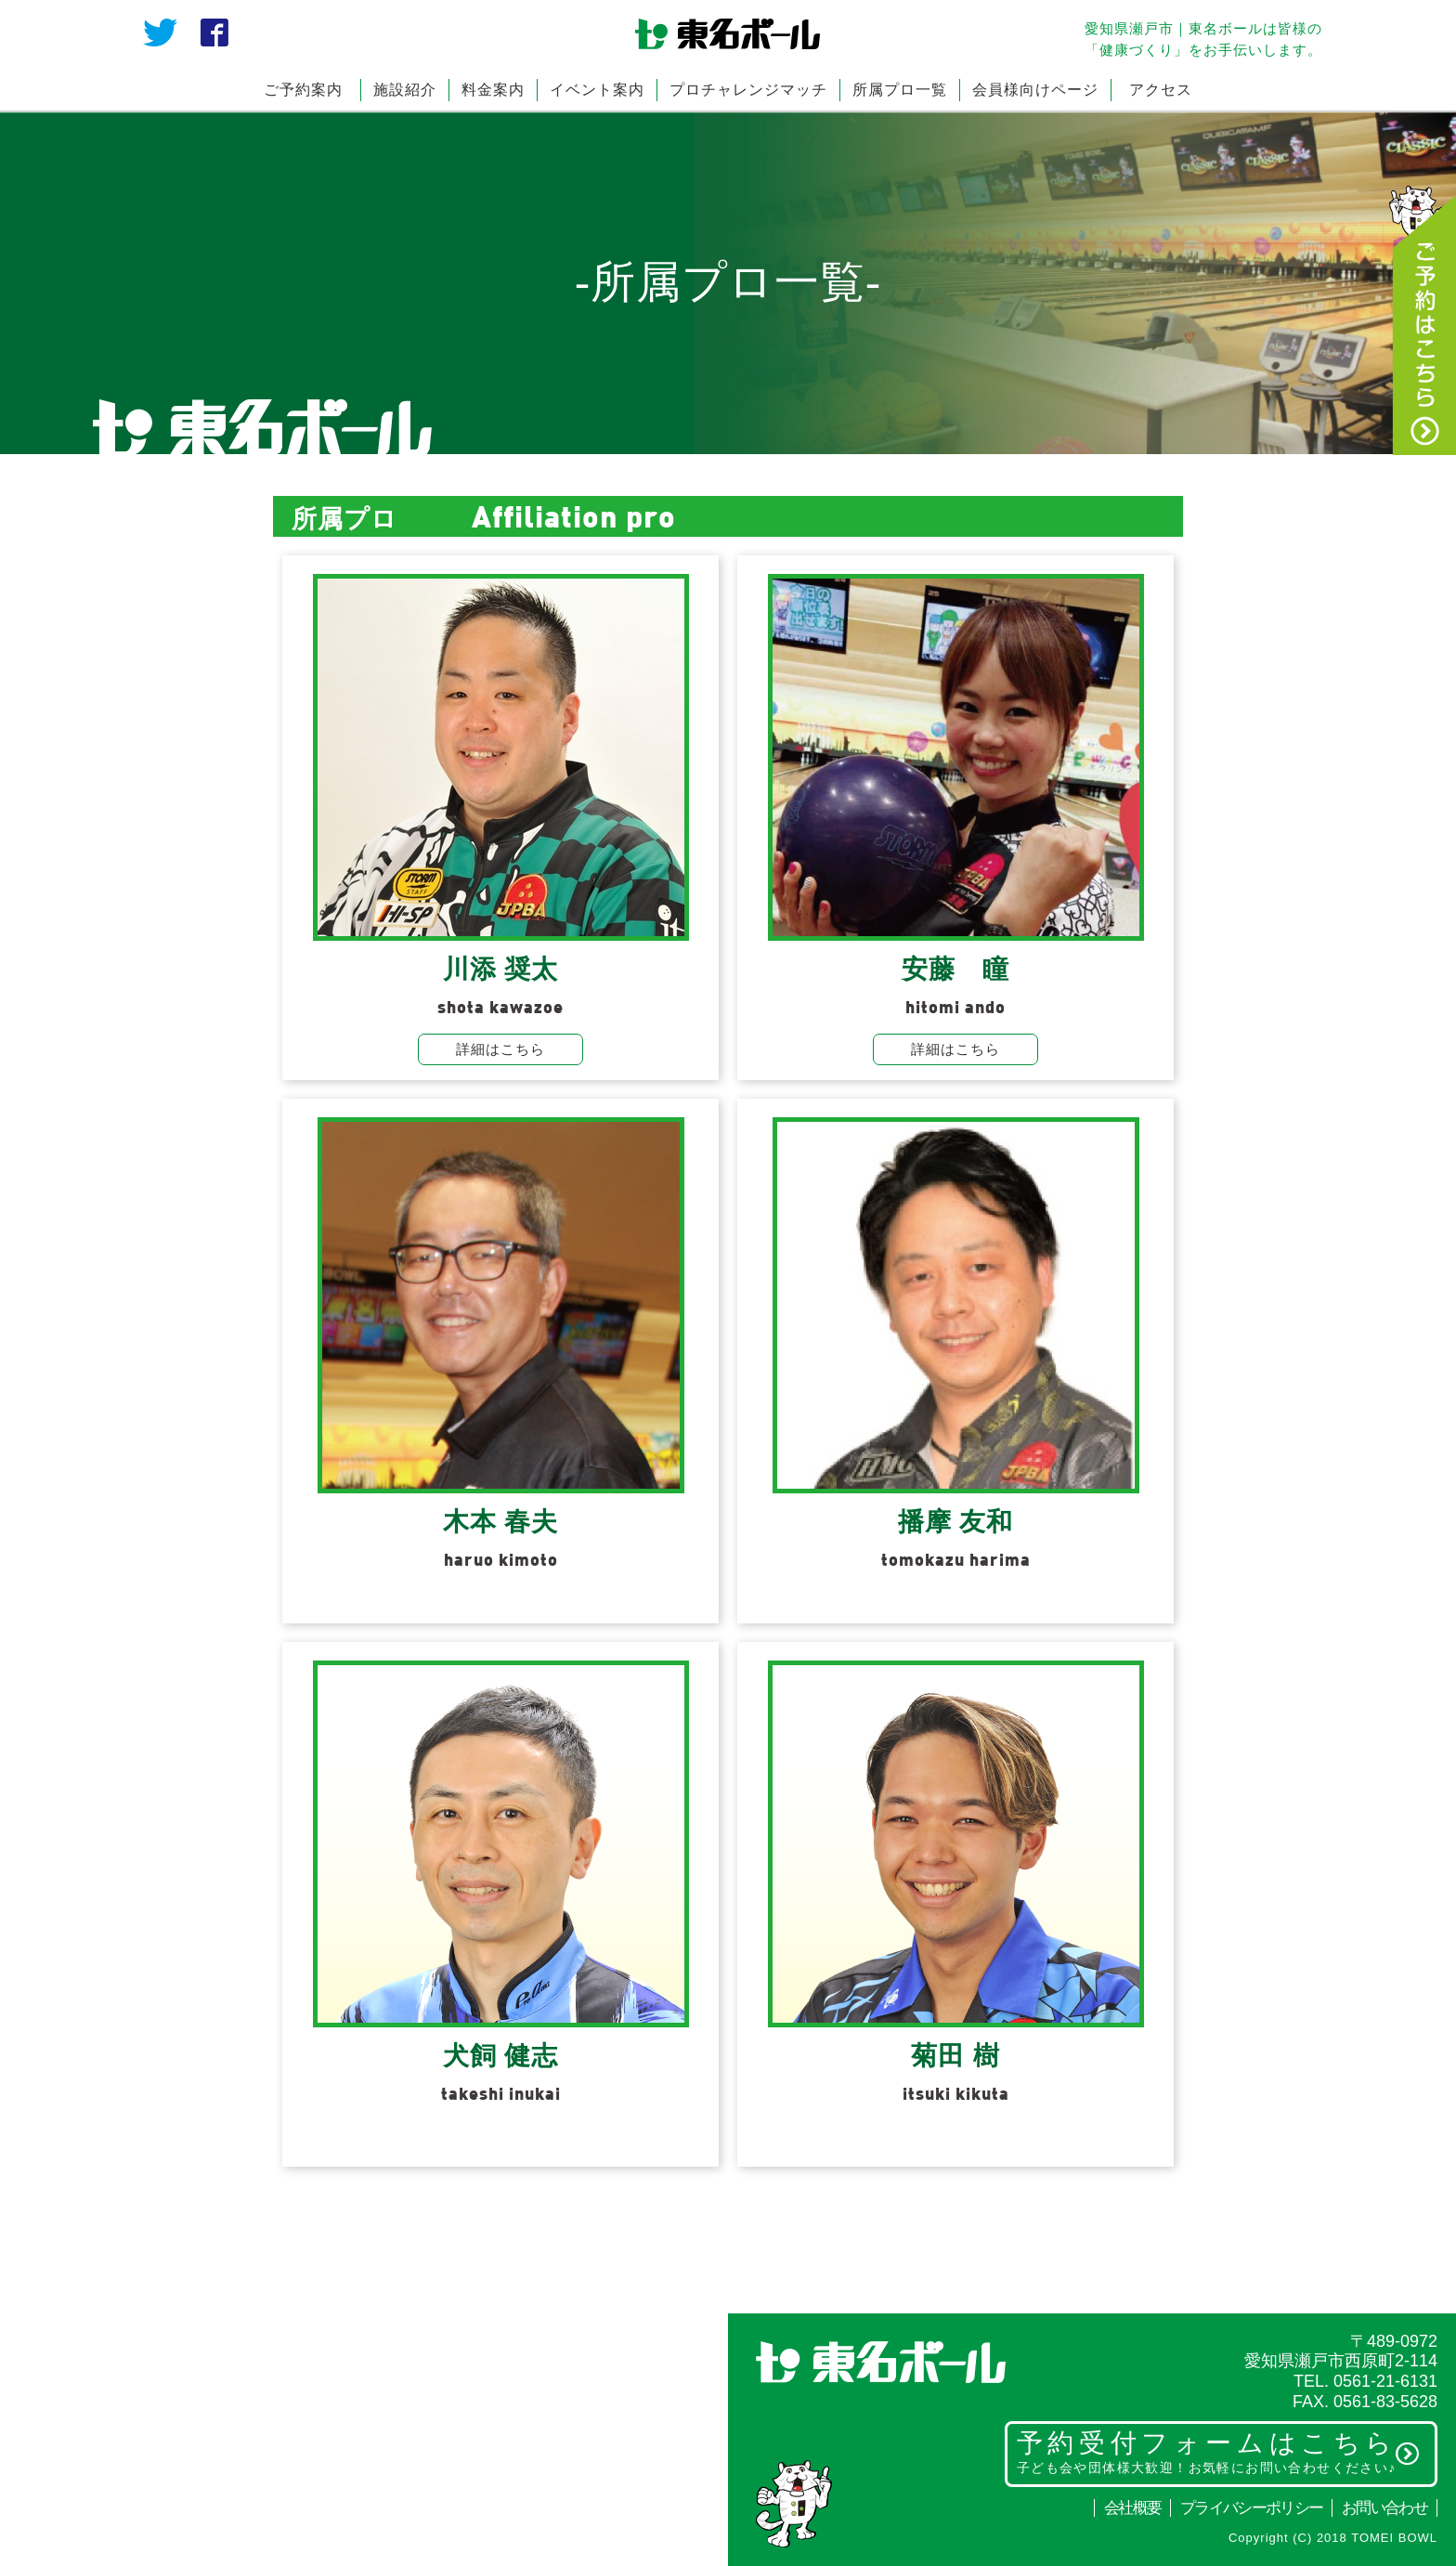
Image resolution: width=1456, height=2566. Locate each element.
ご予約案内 (303, 90)
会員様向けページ (1035, 90)
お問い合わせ (1384, 2508)
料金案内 (493, 90)
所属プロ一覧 (899, 90)
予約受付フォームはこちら (1219, 2452)
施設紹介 (404, 90)
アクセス (1160, 90)
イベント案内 (597, 90)
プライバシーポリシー (1251, 2508)
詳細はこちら (500, 1049)
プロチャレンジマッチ (748, 90)
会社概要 (1132, 2508)
